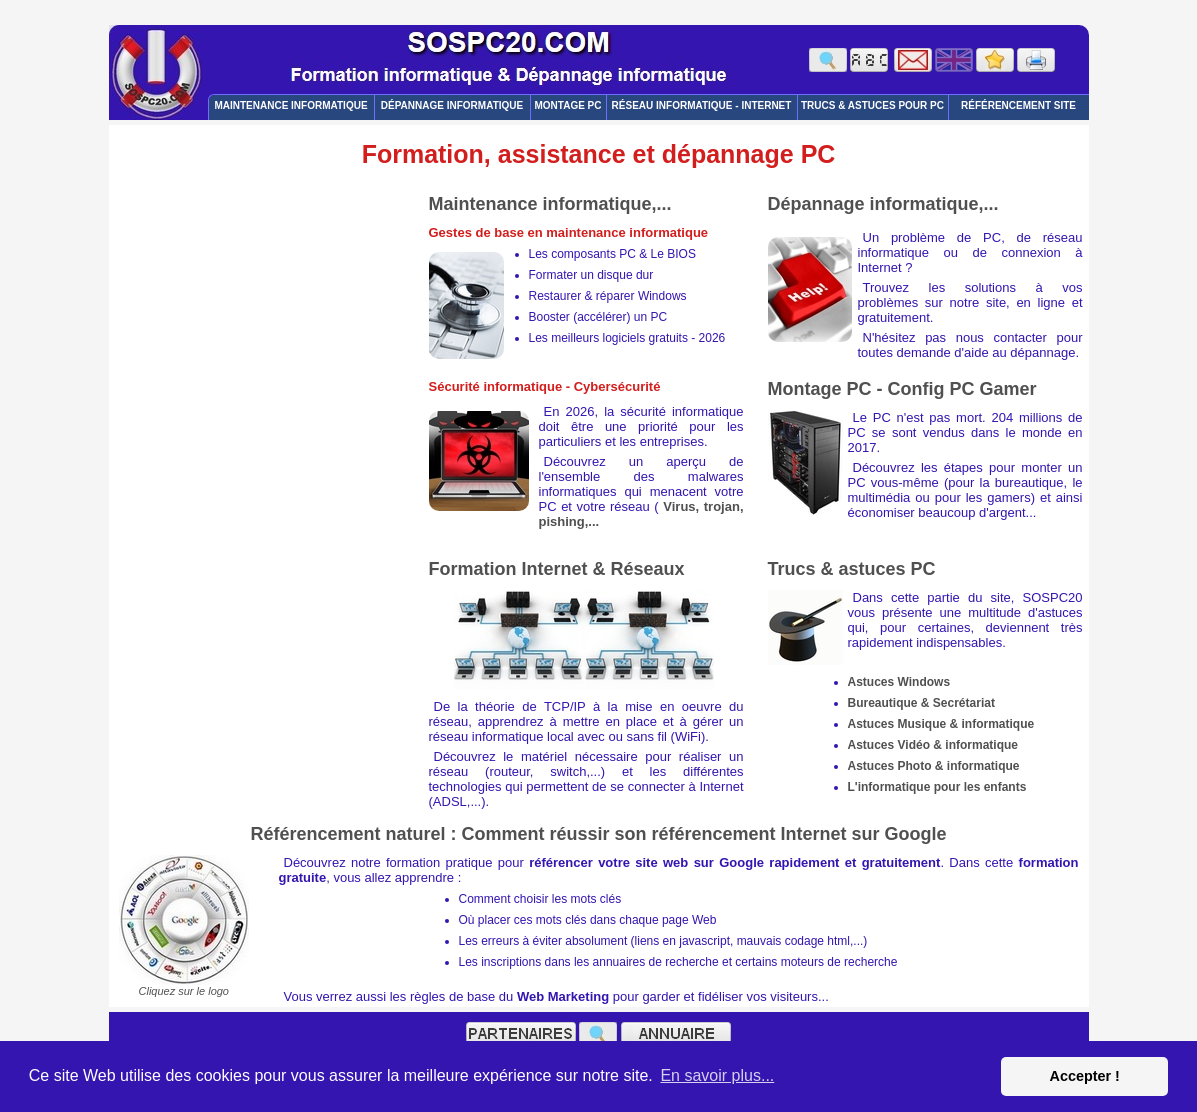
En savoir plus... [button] (717, 1075)
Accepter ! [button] (1084, 1076)
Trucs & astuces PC (852, 569)
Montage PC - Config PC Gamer (902, 389)
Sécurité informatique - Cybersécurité (545, 386)
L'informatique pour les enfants (937, 787)
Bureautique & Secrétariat (921, 703)
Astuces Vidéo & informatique (933, 745)
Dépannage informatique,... (883, 204)
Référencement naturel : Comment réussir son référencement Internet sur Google (598, 834)
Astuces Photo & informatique (934, 766)
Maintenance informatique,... (550, 204)
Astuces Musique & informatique (941, 724)
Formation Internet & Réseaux (557, 569)
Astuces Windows (899, 682)
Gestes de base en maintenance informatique (569, 232)
